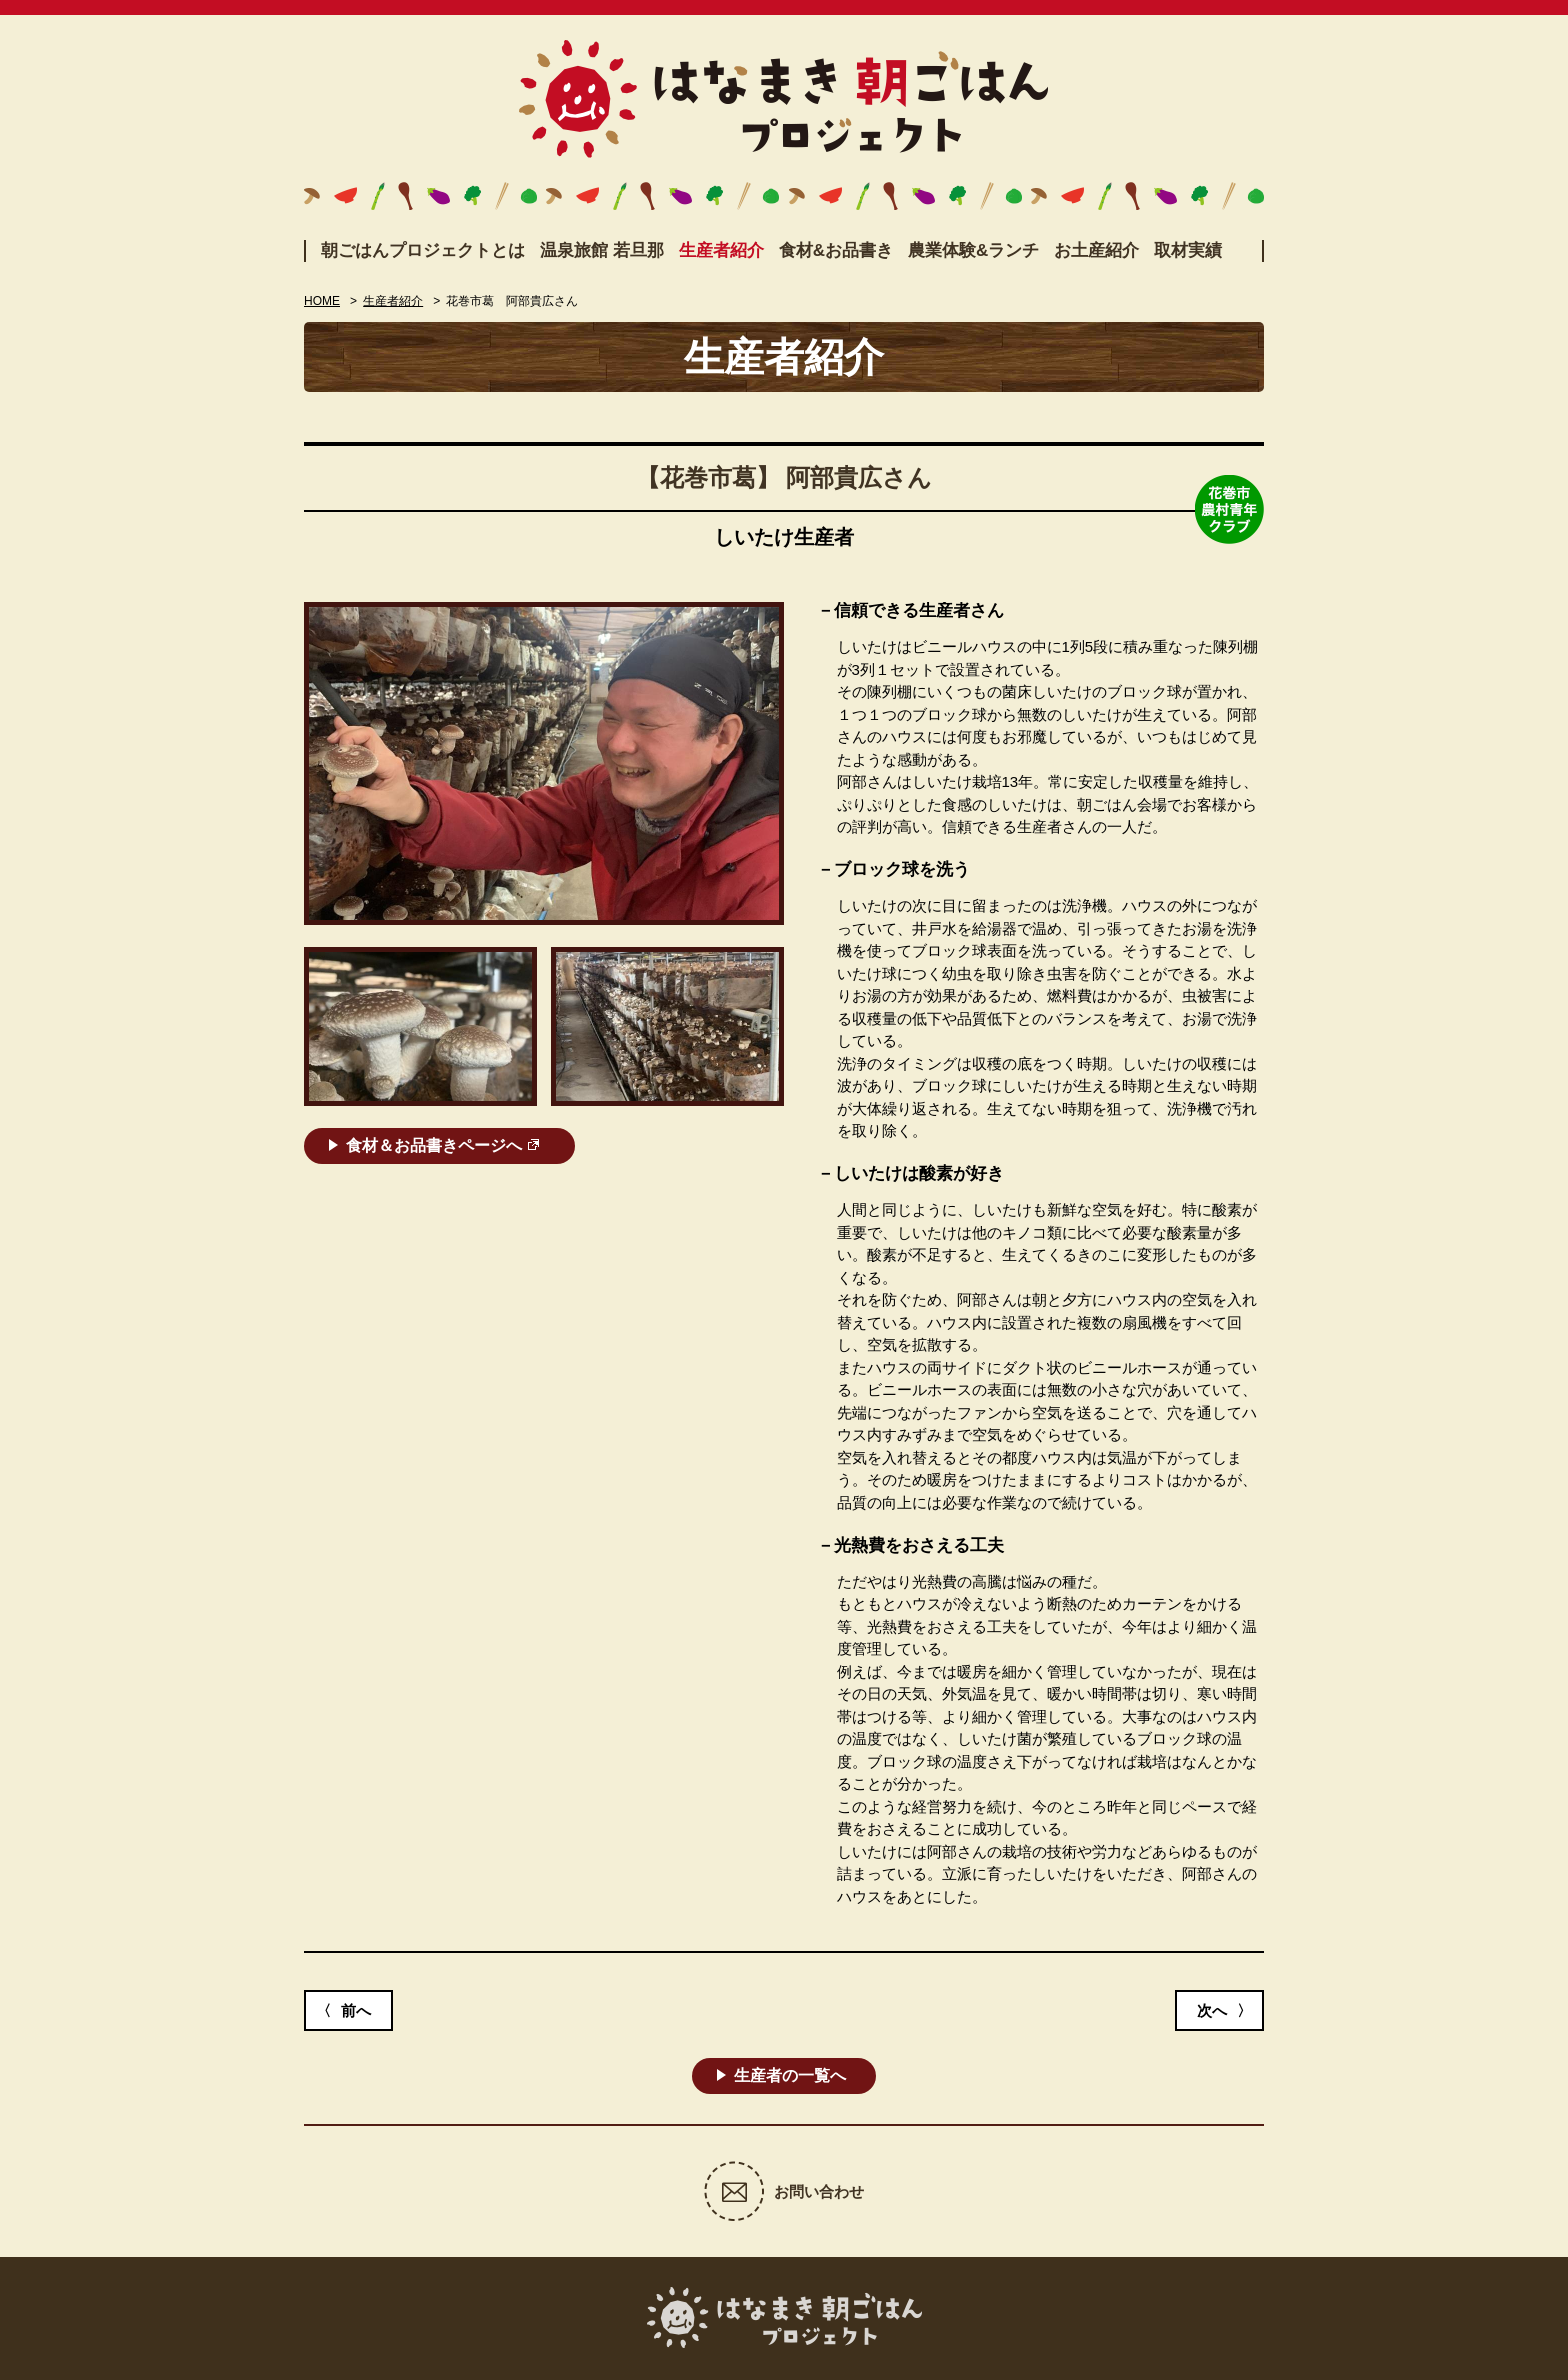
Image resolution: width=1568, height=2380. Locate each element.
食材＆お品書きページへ (434, 1145)
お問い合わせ (819, 2191)
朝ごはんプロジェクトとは (423, 250)
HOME (322, 301)
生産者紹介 (721, 250)
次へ (1212, 2010)
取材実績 (1188, 250)
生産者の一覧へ (790, 2075)
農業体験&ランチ (973, 250)
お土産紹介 (1096, 250)
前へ (356, 2010)
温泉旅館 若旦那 (602, 250)
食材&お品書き (836, 250)
